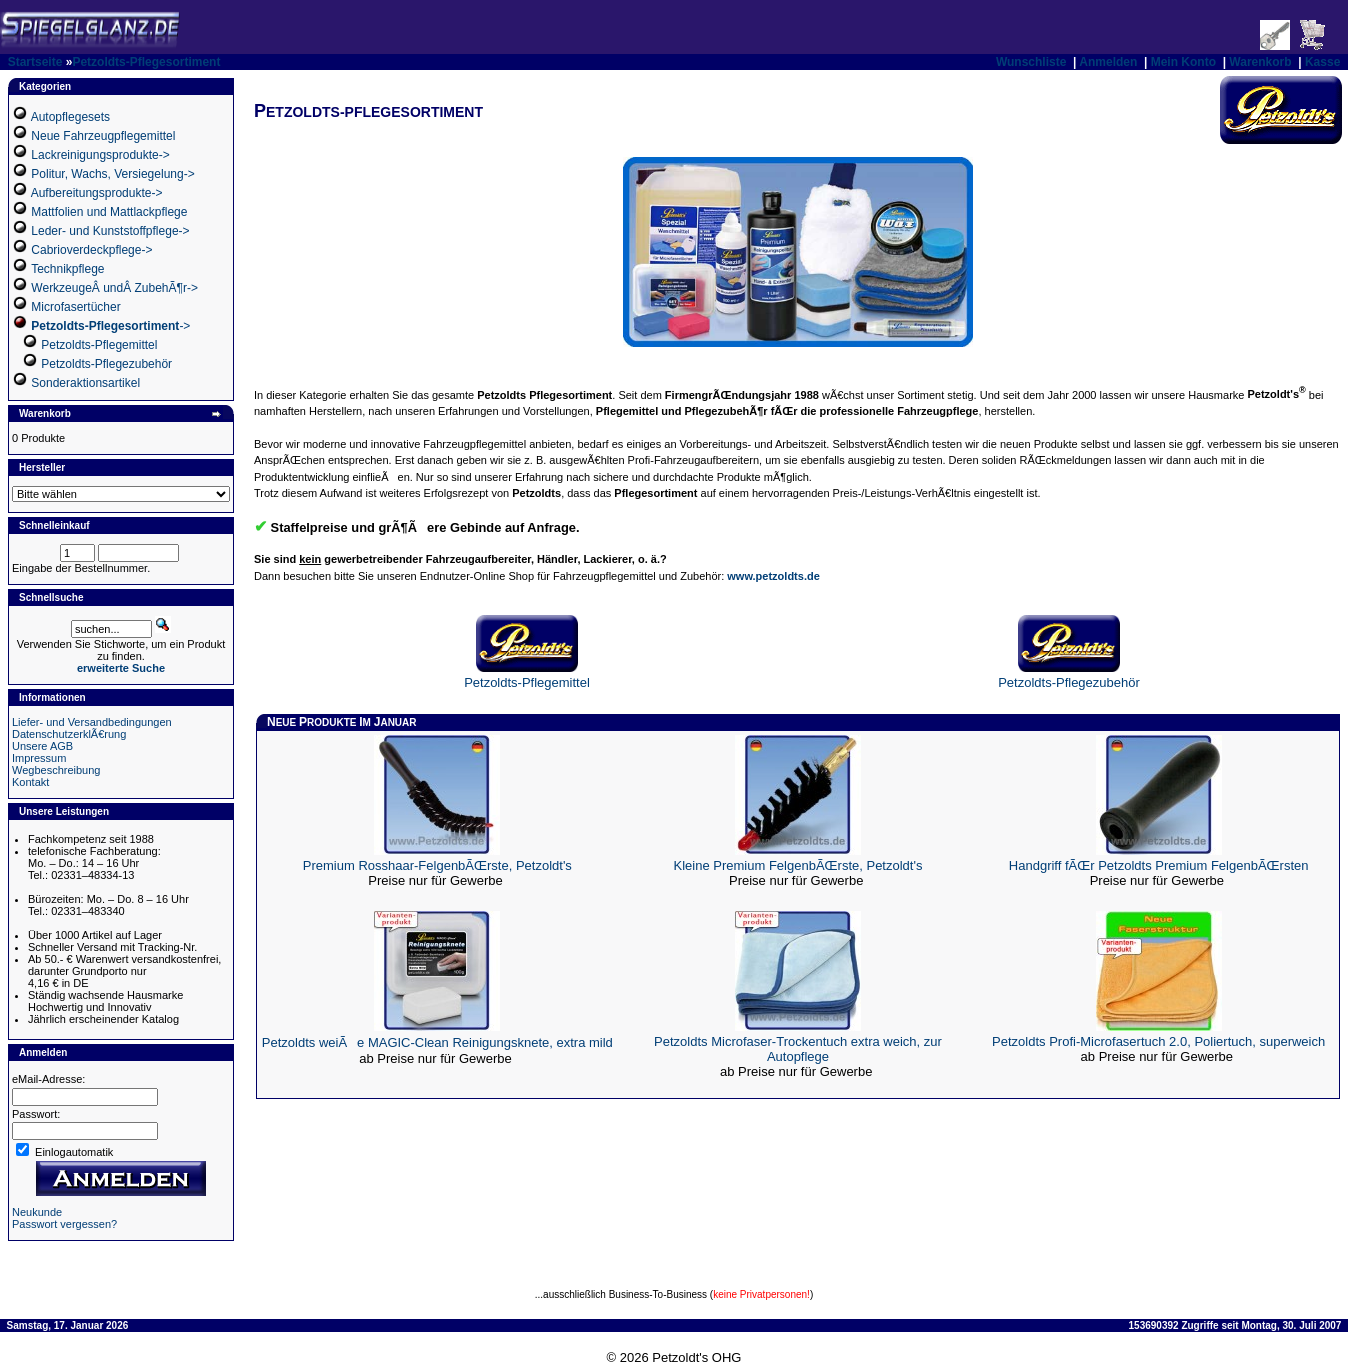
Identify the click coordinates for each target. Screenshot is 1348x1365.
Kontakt (30, 782)
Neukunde (37, 1212)
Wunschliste (1031, 62)
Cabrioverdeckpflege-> (91, 250)
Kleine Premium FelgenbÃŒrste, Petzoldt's (798, 865)
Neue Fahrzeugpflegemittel (103, 136)
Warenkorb (1260, 62)
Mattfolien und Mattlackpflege (109, 212)
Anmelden (1108, 62)
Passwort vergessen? (64, 1224)
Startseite (35, 62)
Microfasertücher (75, 307)
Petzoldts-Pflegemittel (99, 345)
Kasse (1322, 62)
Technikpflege (67, 269)
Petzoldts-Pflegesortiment (146, 62)
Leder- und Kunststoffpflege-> (110, 231)
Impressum (39, 758)
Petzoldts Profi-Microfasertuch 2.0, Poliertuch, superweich (1158, 1041)
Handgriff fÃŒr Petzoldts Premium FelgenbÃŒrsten (1159, 865)
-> (110, 326)
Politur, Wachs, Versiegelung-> (112, 174)
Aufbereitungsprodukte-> (97, 193)
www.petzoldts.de (773, 576)
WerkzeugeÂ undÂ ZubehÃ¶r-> (114, 288)
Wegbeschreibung (56, 770)
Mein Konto (1183, 62)
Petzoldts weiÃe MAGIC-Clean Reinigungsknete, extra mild (437, 1042)
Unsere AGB (42, 746)
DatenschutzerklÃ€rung (69, 734)
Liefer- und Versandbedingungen (92, 722)
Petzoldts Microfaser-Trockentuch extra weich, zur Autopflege (798, 1049)
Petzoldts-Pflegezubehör (106, 364)
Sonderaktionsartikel (85, 383)
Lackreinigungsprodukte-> (100, 155)
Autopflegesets (70, 117)
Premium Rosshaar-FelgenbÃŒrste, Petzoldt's (437, 865)
